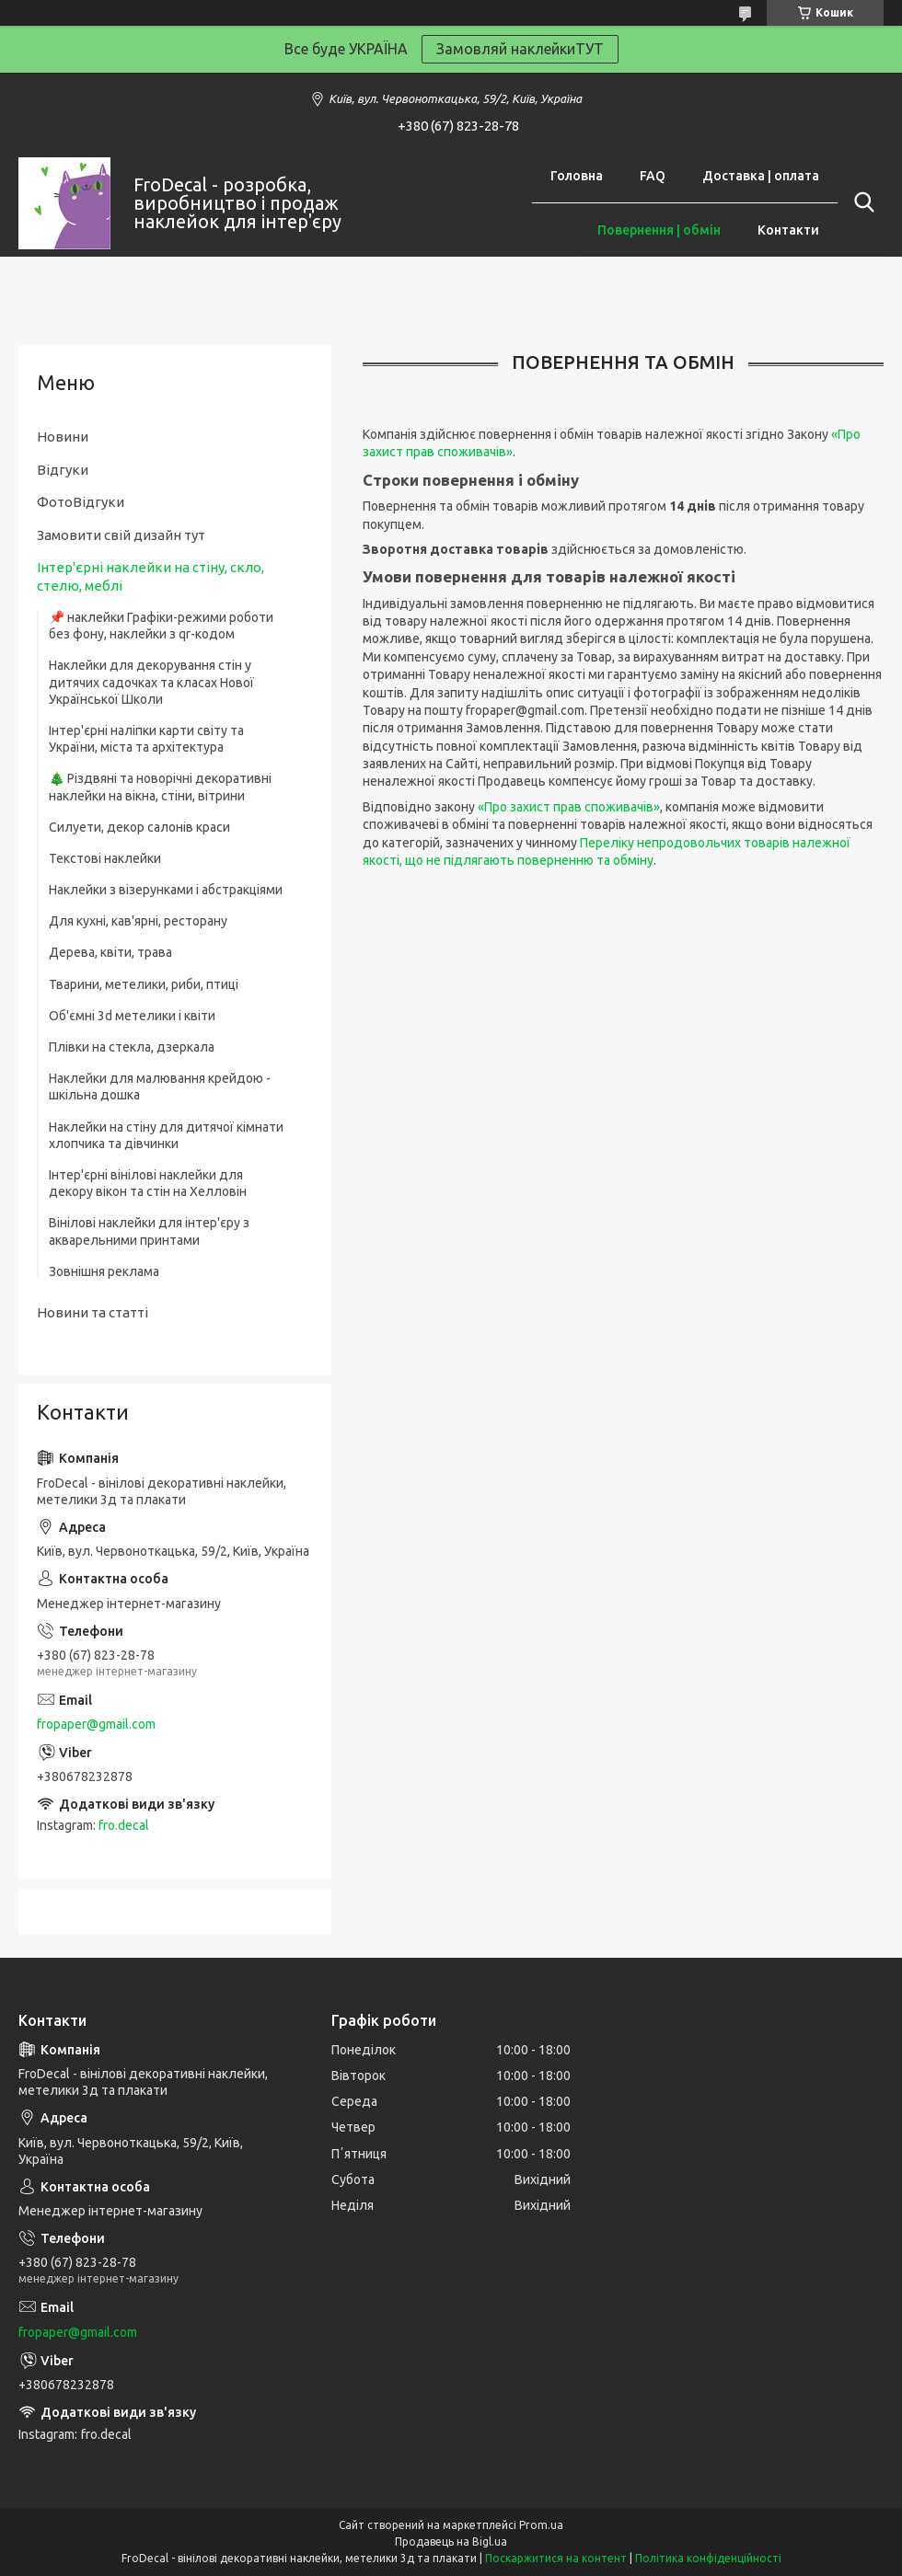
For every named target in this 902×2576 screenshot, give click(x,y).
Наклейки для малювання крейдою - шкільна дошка (160, 1086)
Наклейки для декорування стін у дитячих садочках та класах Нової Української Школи (151, 682)
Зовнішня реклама (104, 1271)
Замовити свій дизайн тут (121, 535)
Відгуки (62, 469)
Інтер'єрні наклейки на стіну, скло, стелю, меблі (150, 576)
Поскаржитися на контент (556, 2558)
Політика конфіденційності (708, 2558)
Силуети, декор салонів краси (139, 827)
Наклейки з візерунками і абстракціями (166, 889)
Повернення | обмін (659, 230)
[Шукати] (861, 202)
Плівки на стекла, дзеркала (131, 1047)
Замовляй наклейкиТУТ (520, 48)
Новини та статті (92, 1312)
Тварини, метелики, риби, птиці (143, 984)
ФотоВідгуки (80, 502)
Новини (62, 436)
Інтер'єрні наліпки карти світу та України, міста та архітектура (146, 738)
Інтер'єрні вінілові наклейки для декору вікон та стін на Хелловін (148, 1183)
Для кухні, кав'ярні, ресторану (138, 921)
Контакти (788, 230)
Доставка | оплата (760, 175)
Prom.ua (541, 2525)
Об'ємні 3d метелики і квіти (132, 1015)
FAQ (652, 175)
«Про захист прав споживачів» (569, 806)
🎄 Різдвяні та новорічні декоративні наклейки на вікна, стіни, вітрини (160, 786)
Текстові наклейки (105, 858)
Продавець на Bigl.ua (451, 2541)
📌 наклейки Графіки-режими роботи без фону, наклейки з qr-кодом (161, 625)
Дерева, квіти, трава (110, 952)
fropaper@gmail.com (96, 1724)
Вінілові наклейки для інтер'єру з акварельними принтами (149, 1231)
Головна (576, 175)
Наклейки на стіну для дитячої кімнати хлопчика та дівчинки (166, 1135)
